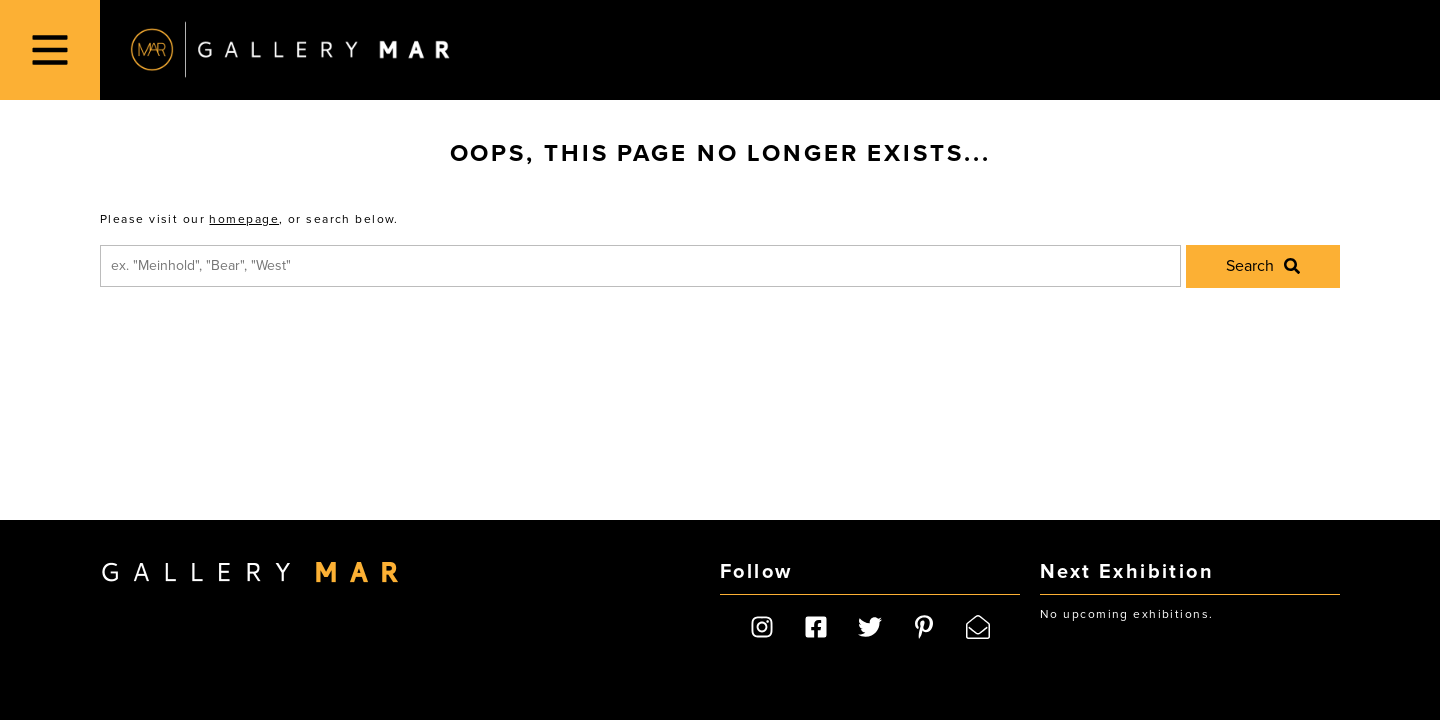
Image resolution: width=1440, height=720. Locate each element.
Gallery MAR (290, 50)
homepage (244, 219)
